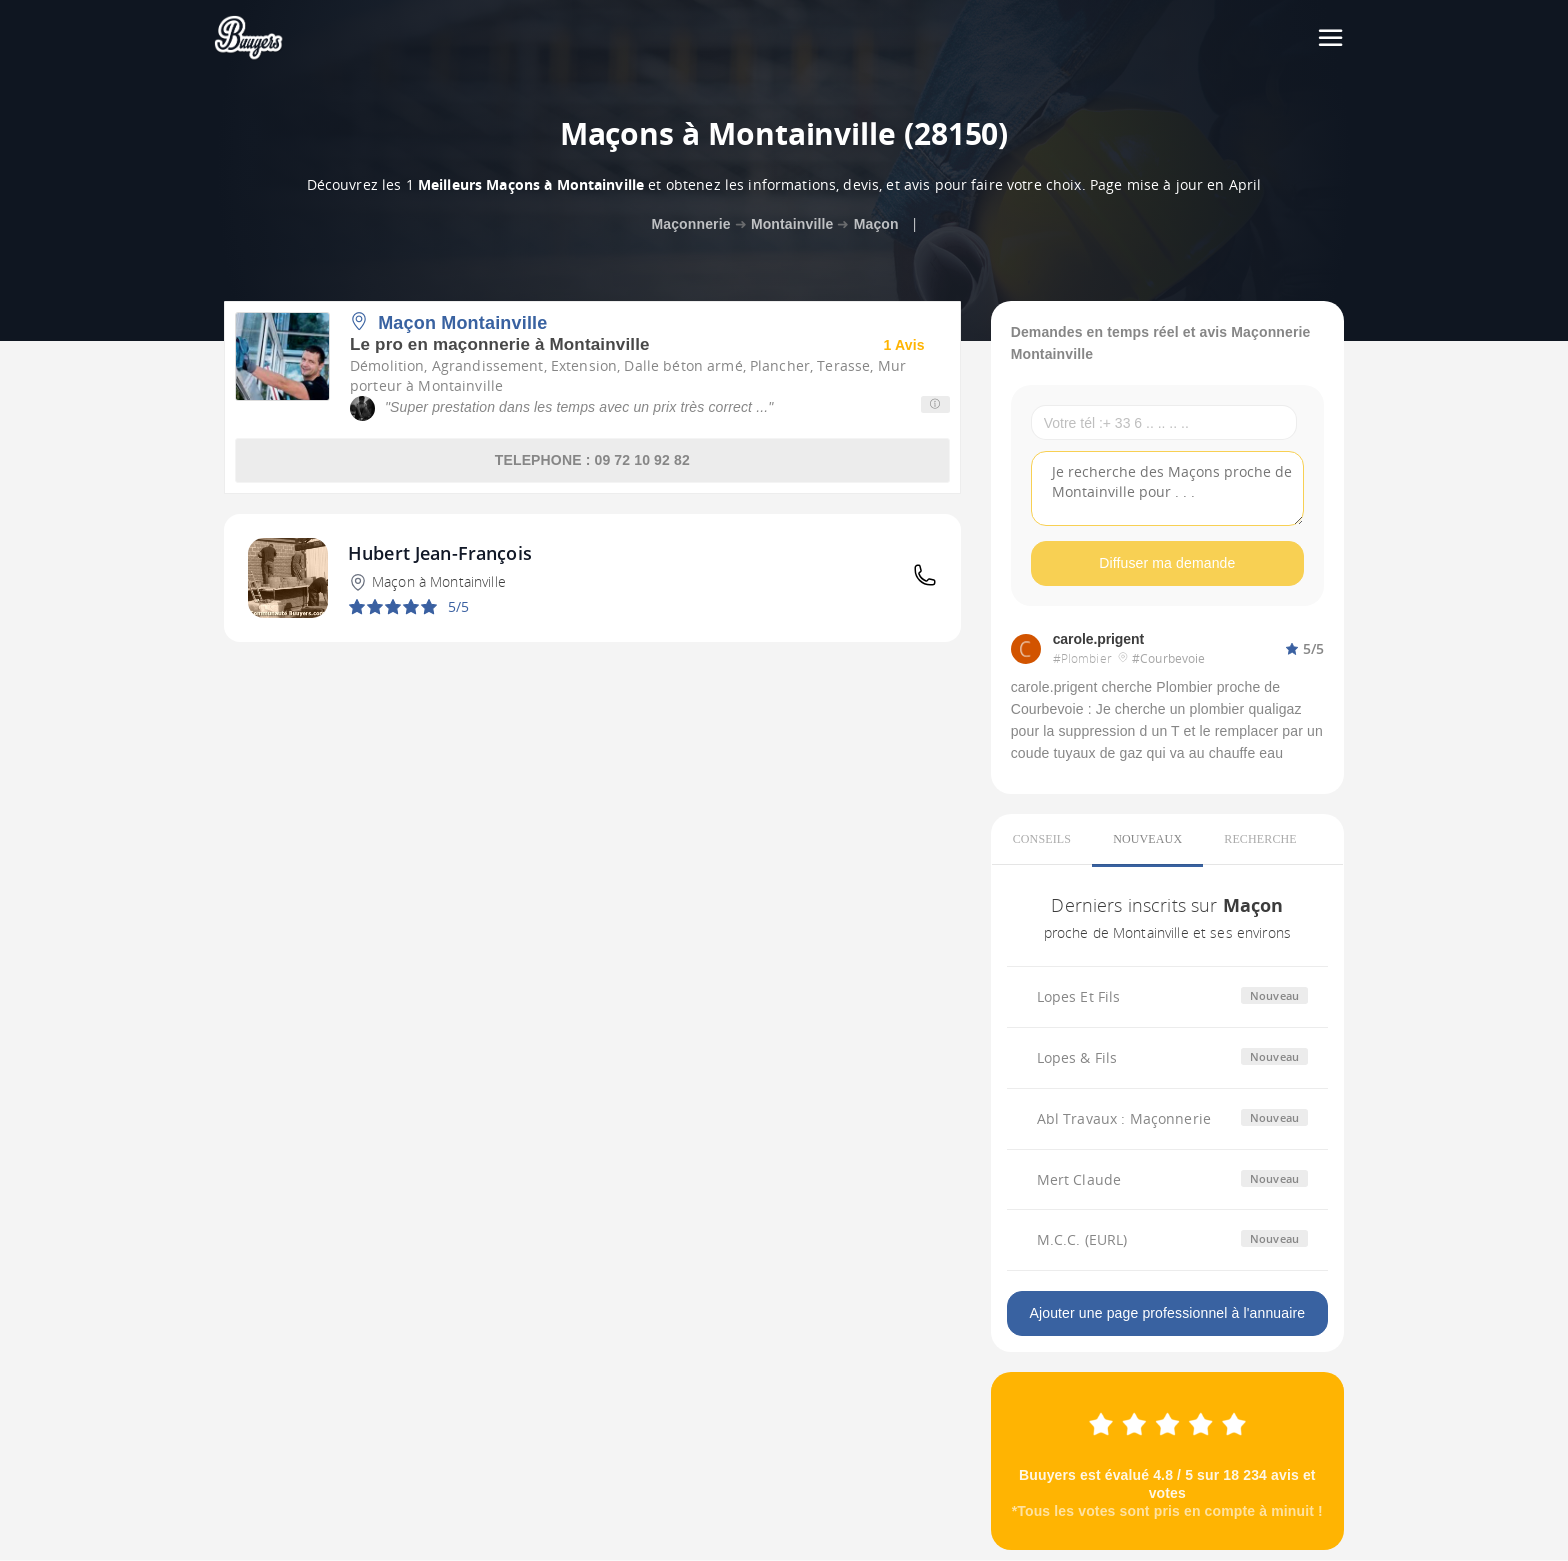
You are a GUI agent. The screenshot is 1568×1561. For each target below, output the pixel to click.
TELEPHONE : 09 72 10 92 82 (592, 460)
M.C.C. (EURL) (1082, 1240)
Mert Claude (1079, 1179)
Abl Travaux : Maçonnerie (1124, 1118)
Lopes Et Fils (1079, 996)
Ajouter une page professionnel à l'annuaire (1167, 1314)
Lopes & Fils (1077, 1057)
